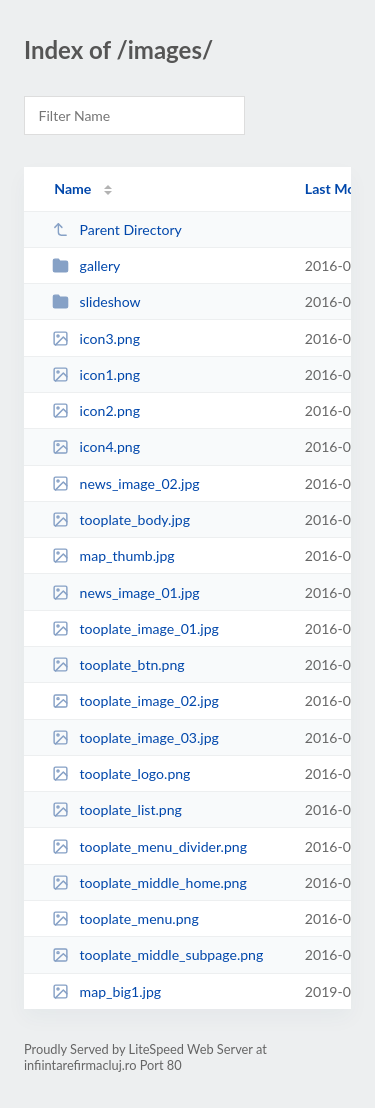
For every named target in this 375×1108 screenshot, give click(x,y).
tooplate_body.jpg (121, 519)
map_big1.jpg (106, 991)
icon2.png (96, 410)
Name (72, 188)
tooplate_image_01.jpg (135, 628)
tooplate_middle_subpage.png (157, 954)
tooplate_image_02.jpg (135, 700)
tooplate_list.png (117, 809)
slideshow (96, 301)
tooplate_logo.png (121, 773)
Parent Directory (117, 229)
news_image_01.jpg (126, 592)
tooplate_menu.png (125, 918)
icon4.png (96, 446)
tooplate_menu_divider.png (149, 846)
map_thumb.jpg (113, 555)
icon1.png (96, 374)
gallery (86, 265)
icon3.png (96, 338)
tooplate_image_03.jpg (135, 737)
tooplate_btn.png (118, 664)
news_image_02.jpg (126, 483)
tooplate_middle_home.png (149, 882)
